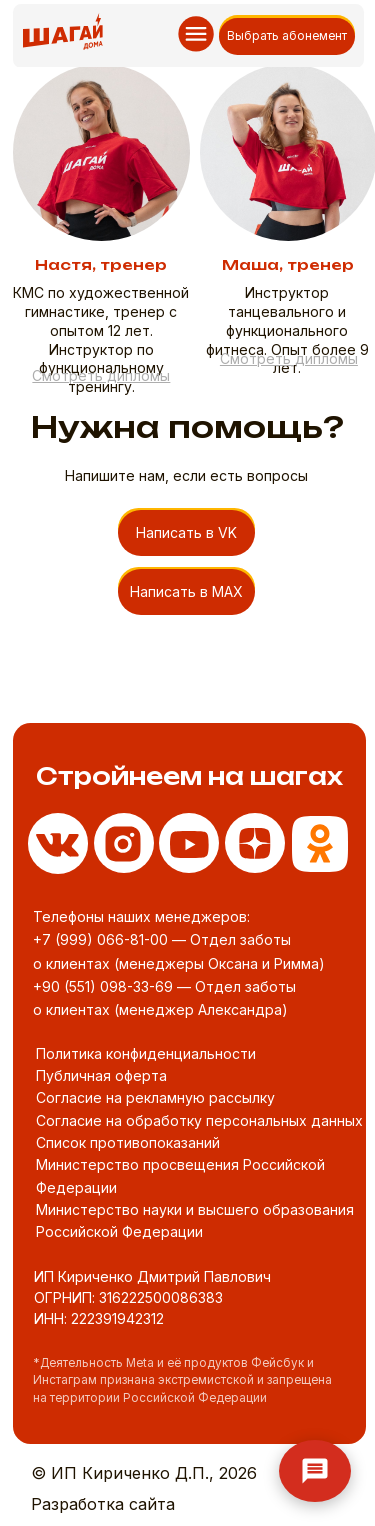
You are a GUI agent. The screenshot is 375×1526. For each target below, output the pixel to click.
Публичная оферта (101, 1075)
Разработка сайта (103, 1504)
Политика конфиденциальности (146, 1053)
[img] (320, 844)
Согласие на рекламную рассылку (155, 1097)
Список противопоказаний (128, 1142)
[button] (101, 375)
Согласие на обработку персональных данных (199, 1120)
